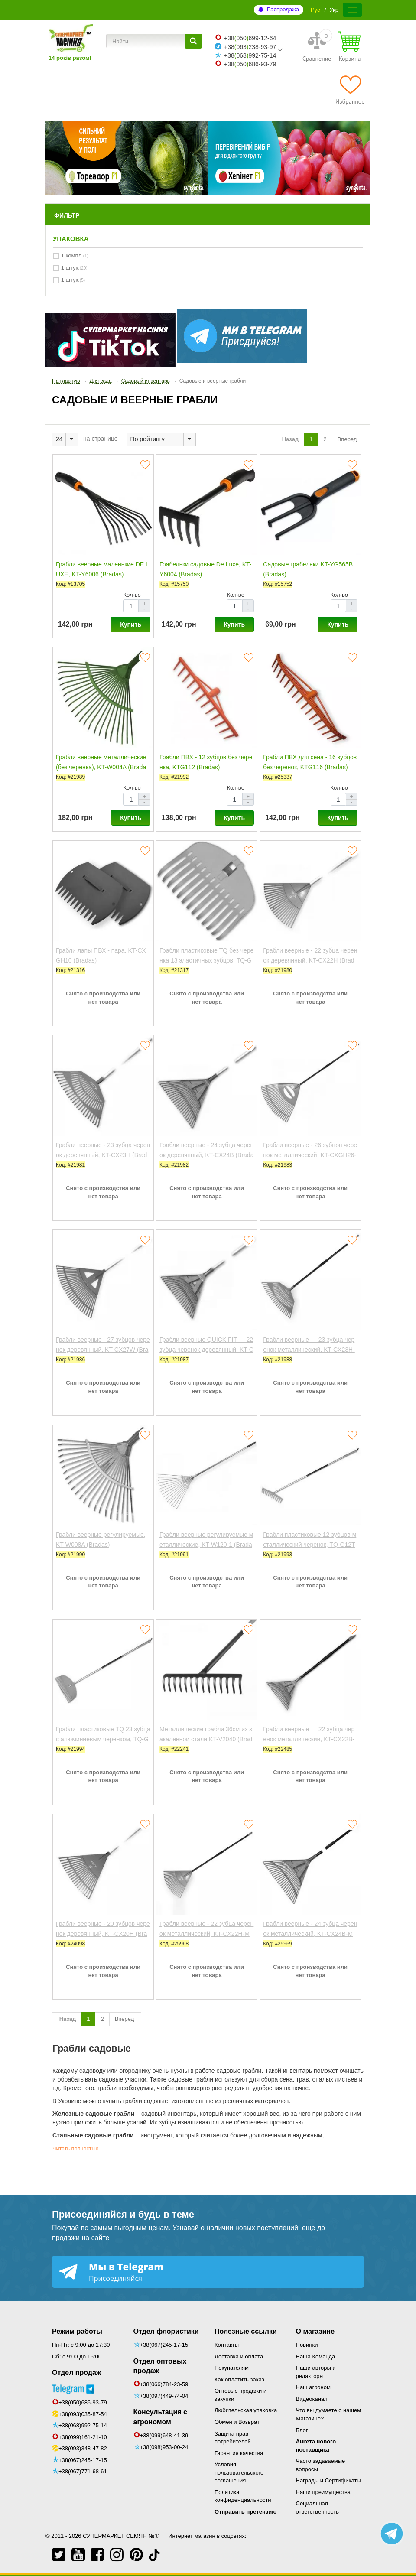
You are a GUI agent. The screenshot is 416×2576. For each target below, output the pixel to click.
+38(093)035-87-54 (82, 2414)
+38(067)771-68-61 (82, 2471)
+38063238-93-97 (250, 46)
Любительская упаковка (245, 2410)
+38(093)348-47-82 (82, 2448)
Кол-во (131, 595)
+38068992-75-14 (250, 55)
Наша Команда (315, 2356)
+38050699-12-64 (250, 38)
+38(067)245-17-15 (82, 2460)
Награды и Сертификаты (328, 2480)
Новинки (307, 2345)
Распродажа (283, 9)
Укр (333, 10)
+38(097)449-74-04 (164, 2396)
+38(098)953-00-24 (164, 2447)
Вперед (348, 439)
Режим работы (77, 2331)
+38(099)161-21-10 (82, 2437)
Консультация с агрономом (160, 2417)
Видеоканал (312, 2399)
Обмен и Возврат (237, 2422)
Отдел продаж (76, 2372)
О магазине (315, 2331)
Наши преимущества (323, 2492)
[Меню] (352, 10)
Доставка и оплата (238, 2356)
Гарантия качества (238, 2453)
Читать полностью (75, 2149)
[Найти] (193, 41)
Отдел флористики (166, 2331)
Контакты (226, 2345)
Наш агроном (313, 2387)
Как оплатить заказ (239, 2379)
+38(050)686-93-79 (82, 2402)
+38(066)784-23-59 (164, 2384)
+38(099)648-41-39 (164, 2435)
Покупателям (231, 2368)
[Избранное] (349, 90)
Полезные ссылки (245, 2331)
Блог (302, 2430)
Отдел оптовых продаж (160, 2366)
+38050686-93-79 (250, 64)
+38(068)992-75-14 (82, 2425)
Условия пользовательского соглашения (238, 2472)
